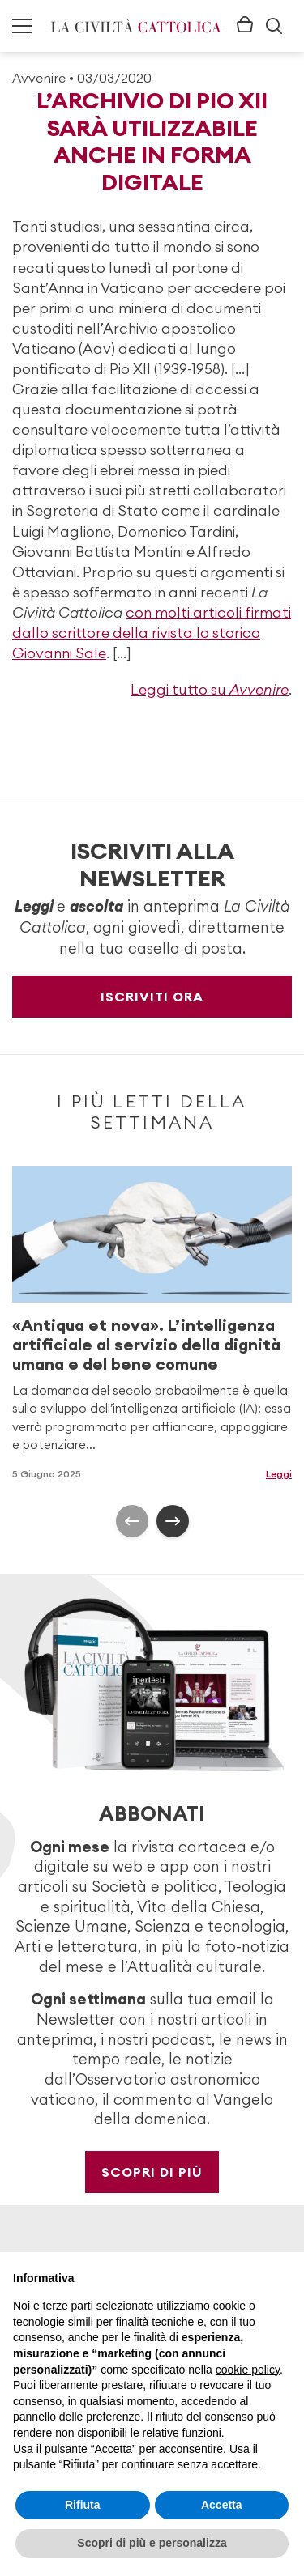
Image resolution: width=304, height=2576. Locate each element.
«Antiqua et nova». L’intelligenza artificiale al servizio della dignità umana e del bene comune (146, 1343)
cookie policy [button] (248, 2369)
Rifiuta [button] (83, 2504)
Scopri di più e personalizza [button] (151, 2542)
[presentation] (132, 1521)
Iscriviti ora (152, 996)
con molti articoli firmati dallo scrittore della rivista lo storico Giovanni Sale (151, 632)
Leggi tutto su (210, 689)
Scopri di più (152, 2172)
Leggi (279, 1473)
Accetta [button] (221, 2504)
